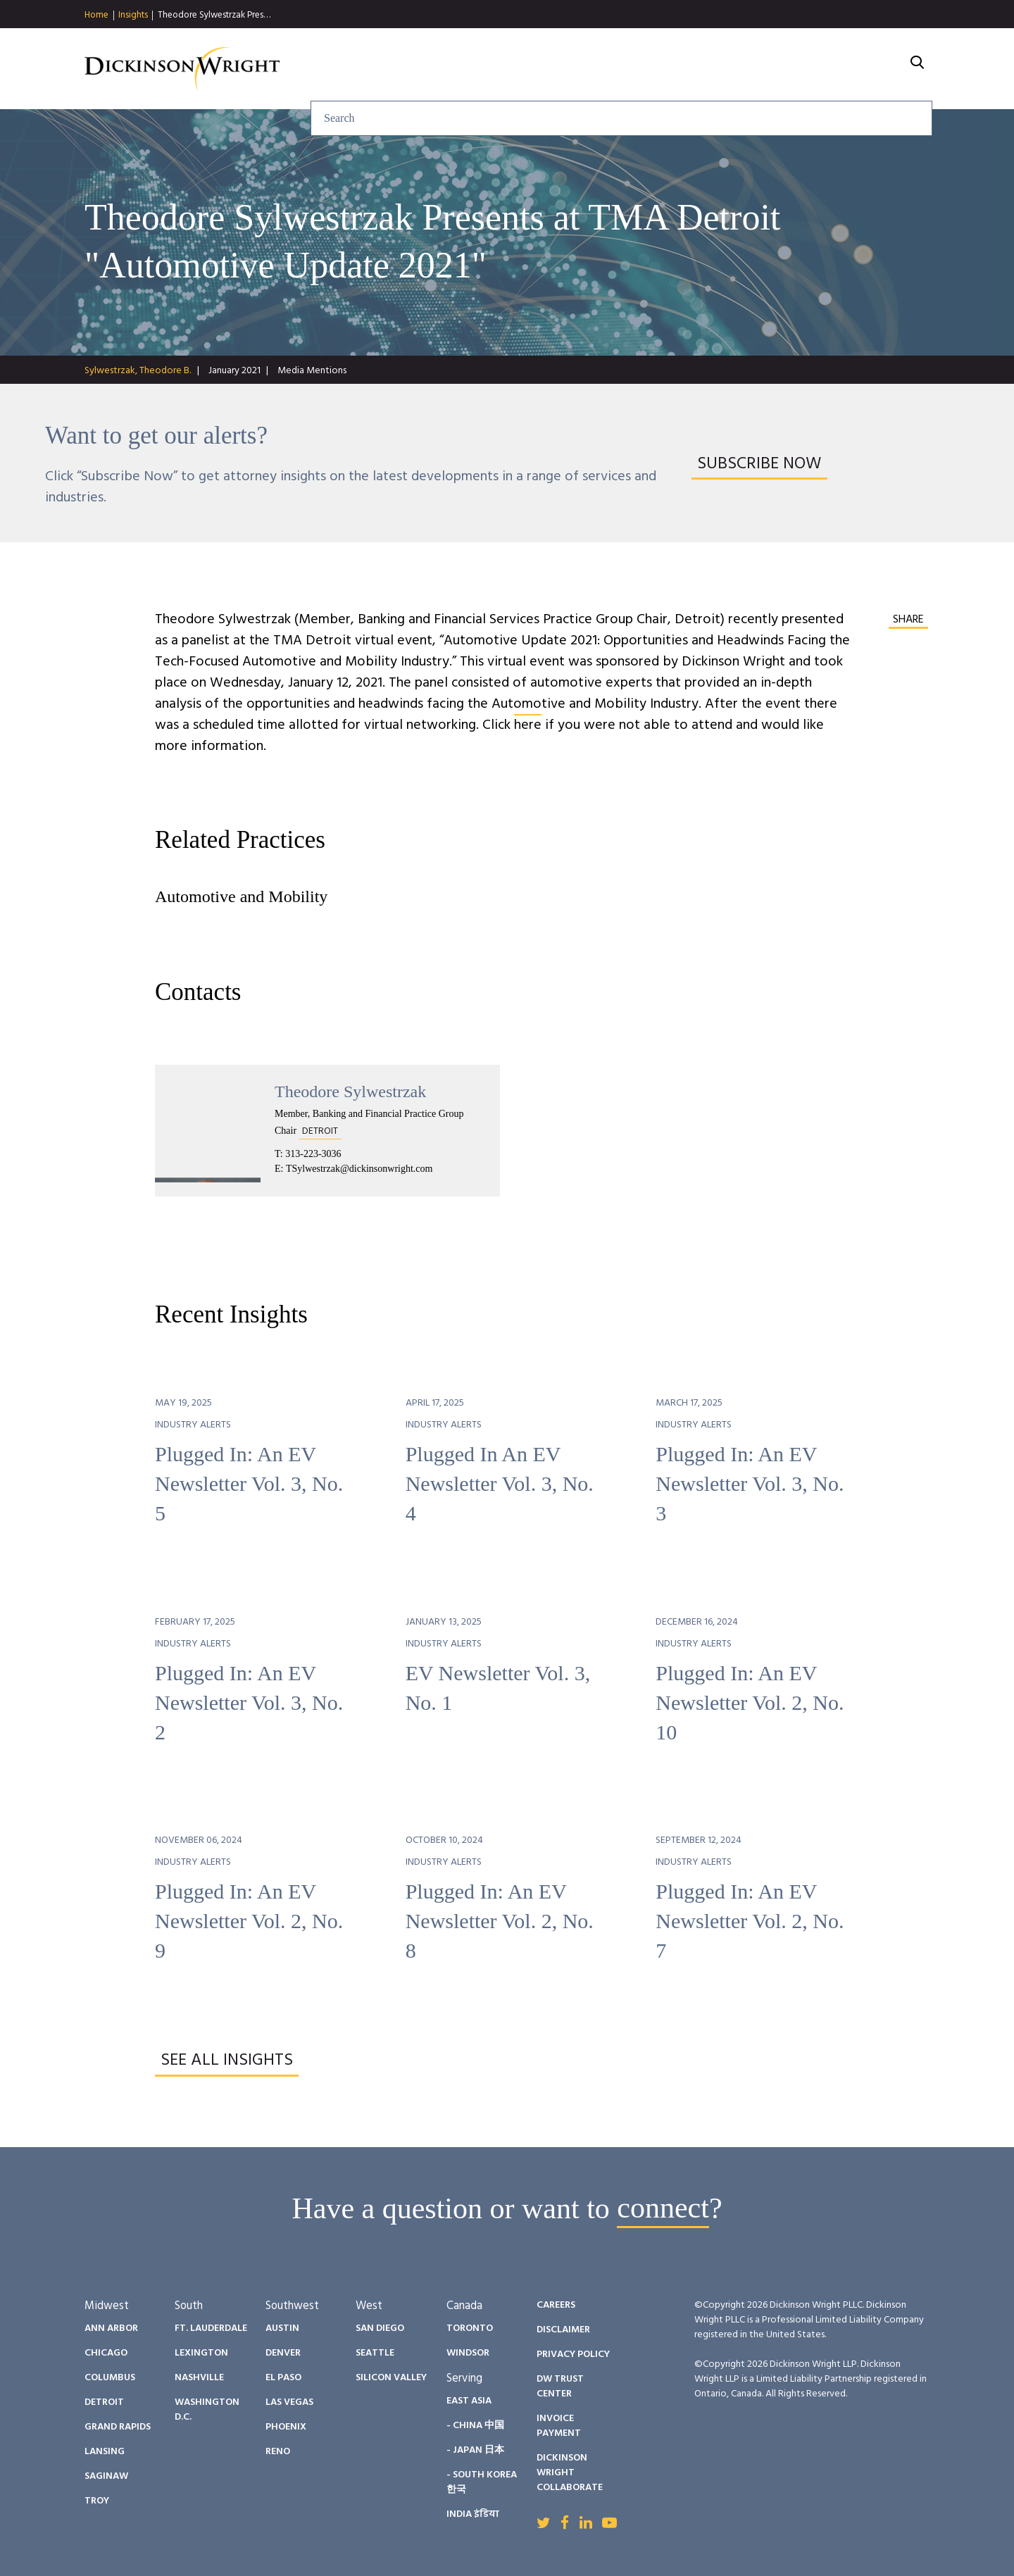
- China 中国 (475, 2425)
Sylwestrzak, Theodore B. (137, 371)
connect (663, 2208)
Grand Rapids (117, 2427)
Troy (96, 2501)
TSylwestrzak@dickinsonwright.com (359, 1168)
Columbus (109, 2377)
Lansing (104, 2451)
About (870, 69)
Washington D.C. (207, 2410)
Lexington (201, 2353)
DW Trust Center (560, 2386)
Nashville (199, 2377)
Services (461, 69)
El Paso (283, 2377)
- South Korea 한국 (481, 2482)
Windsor (467, 2353)
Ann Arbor (111, 2328)
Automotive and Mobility (241, 896)
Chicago (105, 2353)
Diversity (707, 69)
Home (96, 15)
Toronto (469, 2328)
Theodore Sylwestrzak (350, 1091)
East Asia (469, 2401)
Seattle (375, 2353)
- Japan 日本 (475, 2450)
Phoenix (285, 2427)
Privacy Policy (573, 2354)
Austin (282, 2328)
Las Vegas (289, 2402)
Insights (133, 15)
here (528, 725)
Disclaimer (563, 2329)
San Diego (380, 2328)
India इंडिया (472, 2514)
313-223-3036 (313, 1154)
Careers (793, 69)
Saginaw (106, 2476)
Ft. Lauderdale (211, 2328)
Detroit (104, 2402)
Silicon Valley (391, 2377)
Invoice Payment (559, 2426)
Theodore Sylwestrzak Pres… (214, 15)
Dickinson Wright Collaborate (570, 2473)
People (624, 69)
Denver (283, 2353)
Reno (277, 2451)
